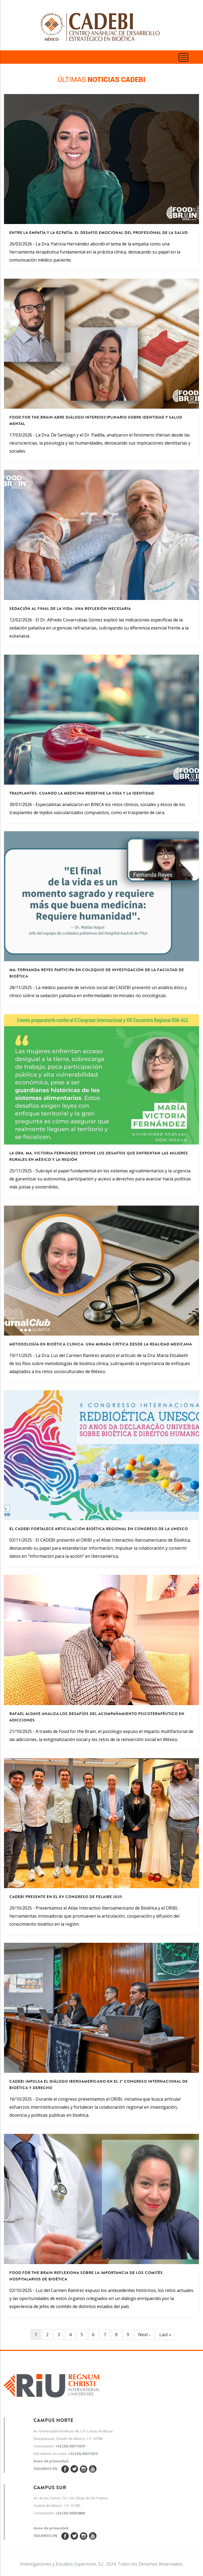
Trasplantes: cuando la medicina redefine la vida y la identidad (81, 793)
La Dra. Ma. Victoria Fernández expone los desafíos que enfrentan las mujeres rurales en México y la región (98, 1156)
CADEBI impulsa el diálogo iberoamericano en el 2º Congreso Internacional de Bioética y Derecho (98, 2084)
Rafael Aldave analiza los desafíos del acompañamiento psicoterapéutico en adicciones (97, 1717)
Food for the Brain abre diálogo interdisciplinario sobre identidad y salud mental (95, 420)
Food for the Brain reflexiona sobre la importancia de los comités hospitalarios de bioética (86, 2276)
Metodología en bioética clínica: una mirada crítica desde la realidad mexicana (100, 1344)
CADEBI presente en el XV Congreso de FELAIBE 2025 (65, 1896)
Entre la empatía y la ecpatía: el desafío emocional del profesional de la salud (98, 232)
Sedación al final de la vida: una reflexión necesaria (70, 608)
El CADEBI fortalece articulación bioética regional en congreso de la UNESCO (98, 1528)
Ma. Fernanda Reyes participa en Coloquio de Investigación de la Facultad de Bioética (96, 973)
